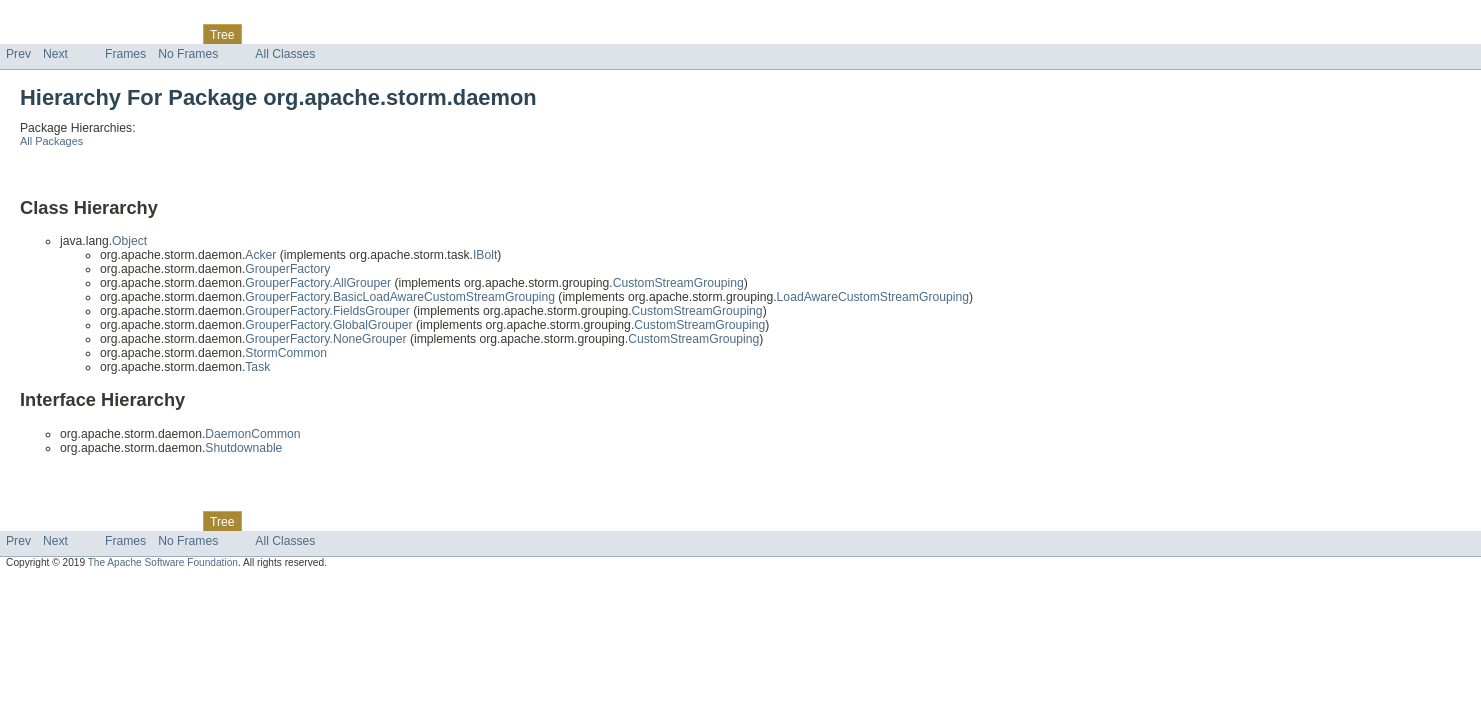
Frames (125, 54)
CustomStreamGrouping (678, 283)
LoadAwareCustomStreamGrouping (873, 297)
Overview (31, 34)
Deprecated (284, 34)
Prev (18, 54)
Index (342, 34)
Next (55, 54)
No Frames (188, 54)
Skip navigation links (55, 17)
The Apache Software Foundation (163, 562)
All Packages (51, 141)
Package (92, 34)
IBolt (485, 255)
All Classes (285, 54)
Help (381, 34)
